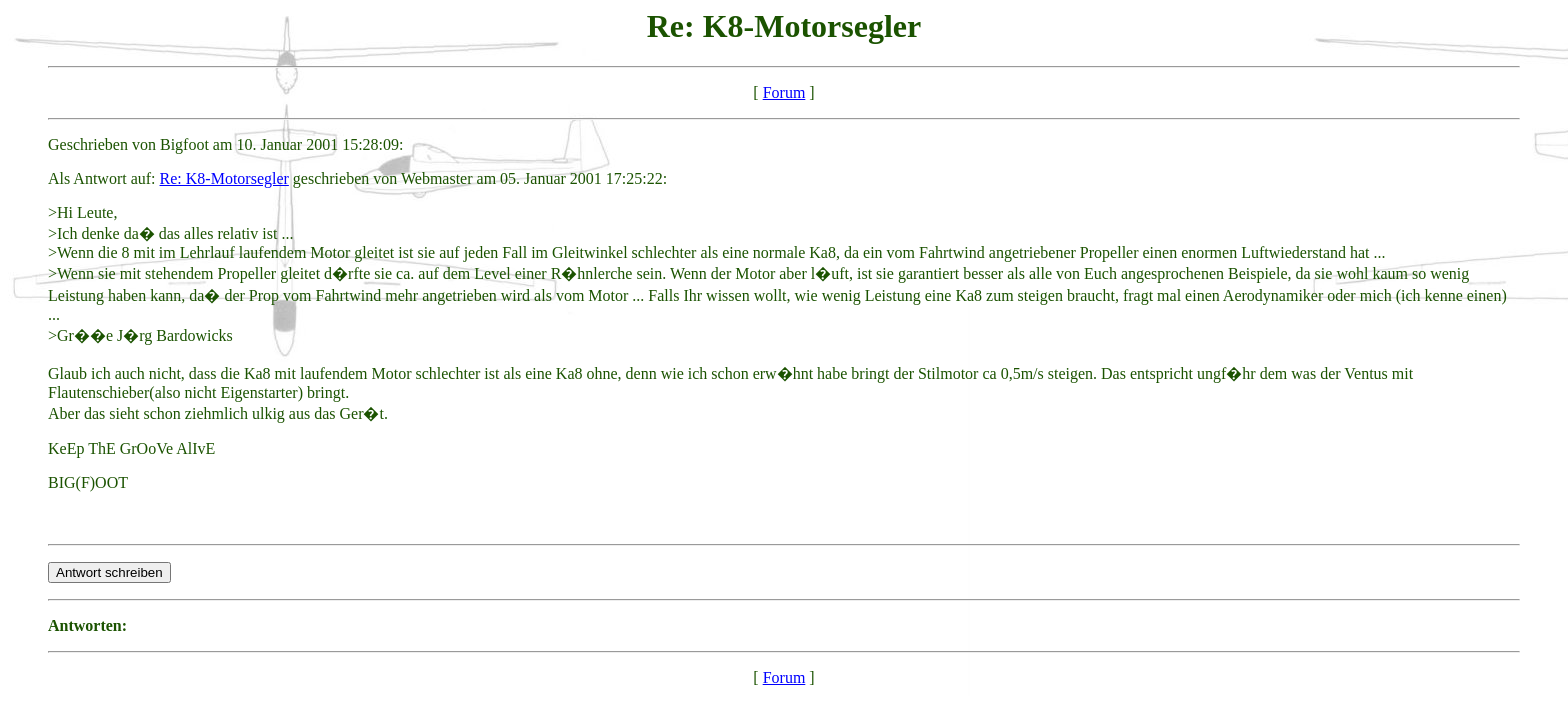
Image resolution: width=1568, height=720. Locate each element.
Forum (784, 92)
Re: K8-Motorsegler (224, 178)
